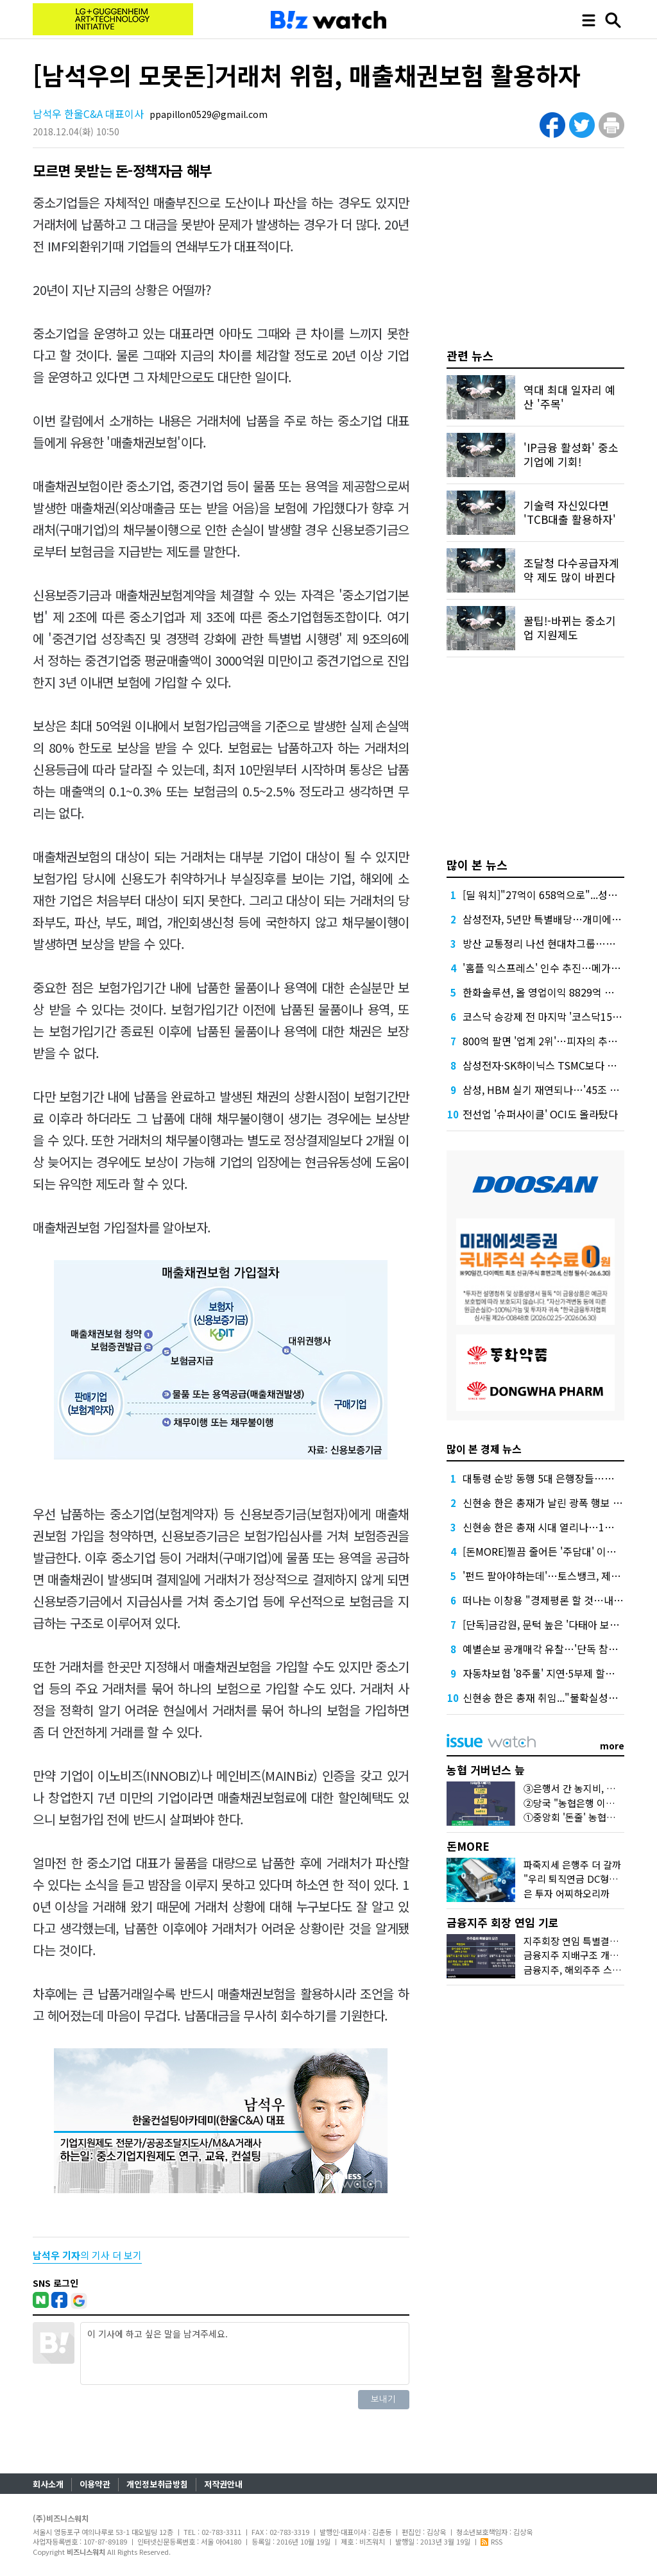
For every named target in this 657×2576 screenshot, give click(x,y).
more (612, 1745)
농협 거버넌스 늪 (486, 1770)
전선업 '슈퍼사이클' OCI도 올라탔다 (540, 1114)
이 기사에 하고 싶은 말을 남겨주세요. (244, 2353)
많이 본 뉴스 (477, 864)
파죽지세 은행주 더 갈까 (572, 1864)
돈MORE (468, 1846)
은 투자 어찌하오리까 (567, 1893)
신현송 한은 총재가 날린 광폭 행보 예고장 (552, 1502)
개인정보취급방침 (157, 2484)
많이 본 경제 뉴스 (484, 1448)
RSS (491, 2541)
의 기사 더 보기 (87, 2255)
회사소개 (48, 2484)
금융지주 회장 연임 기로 (503, 1922)
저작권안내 (223, 2484)
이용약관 (95, 2484)
